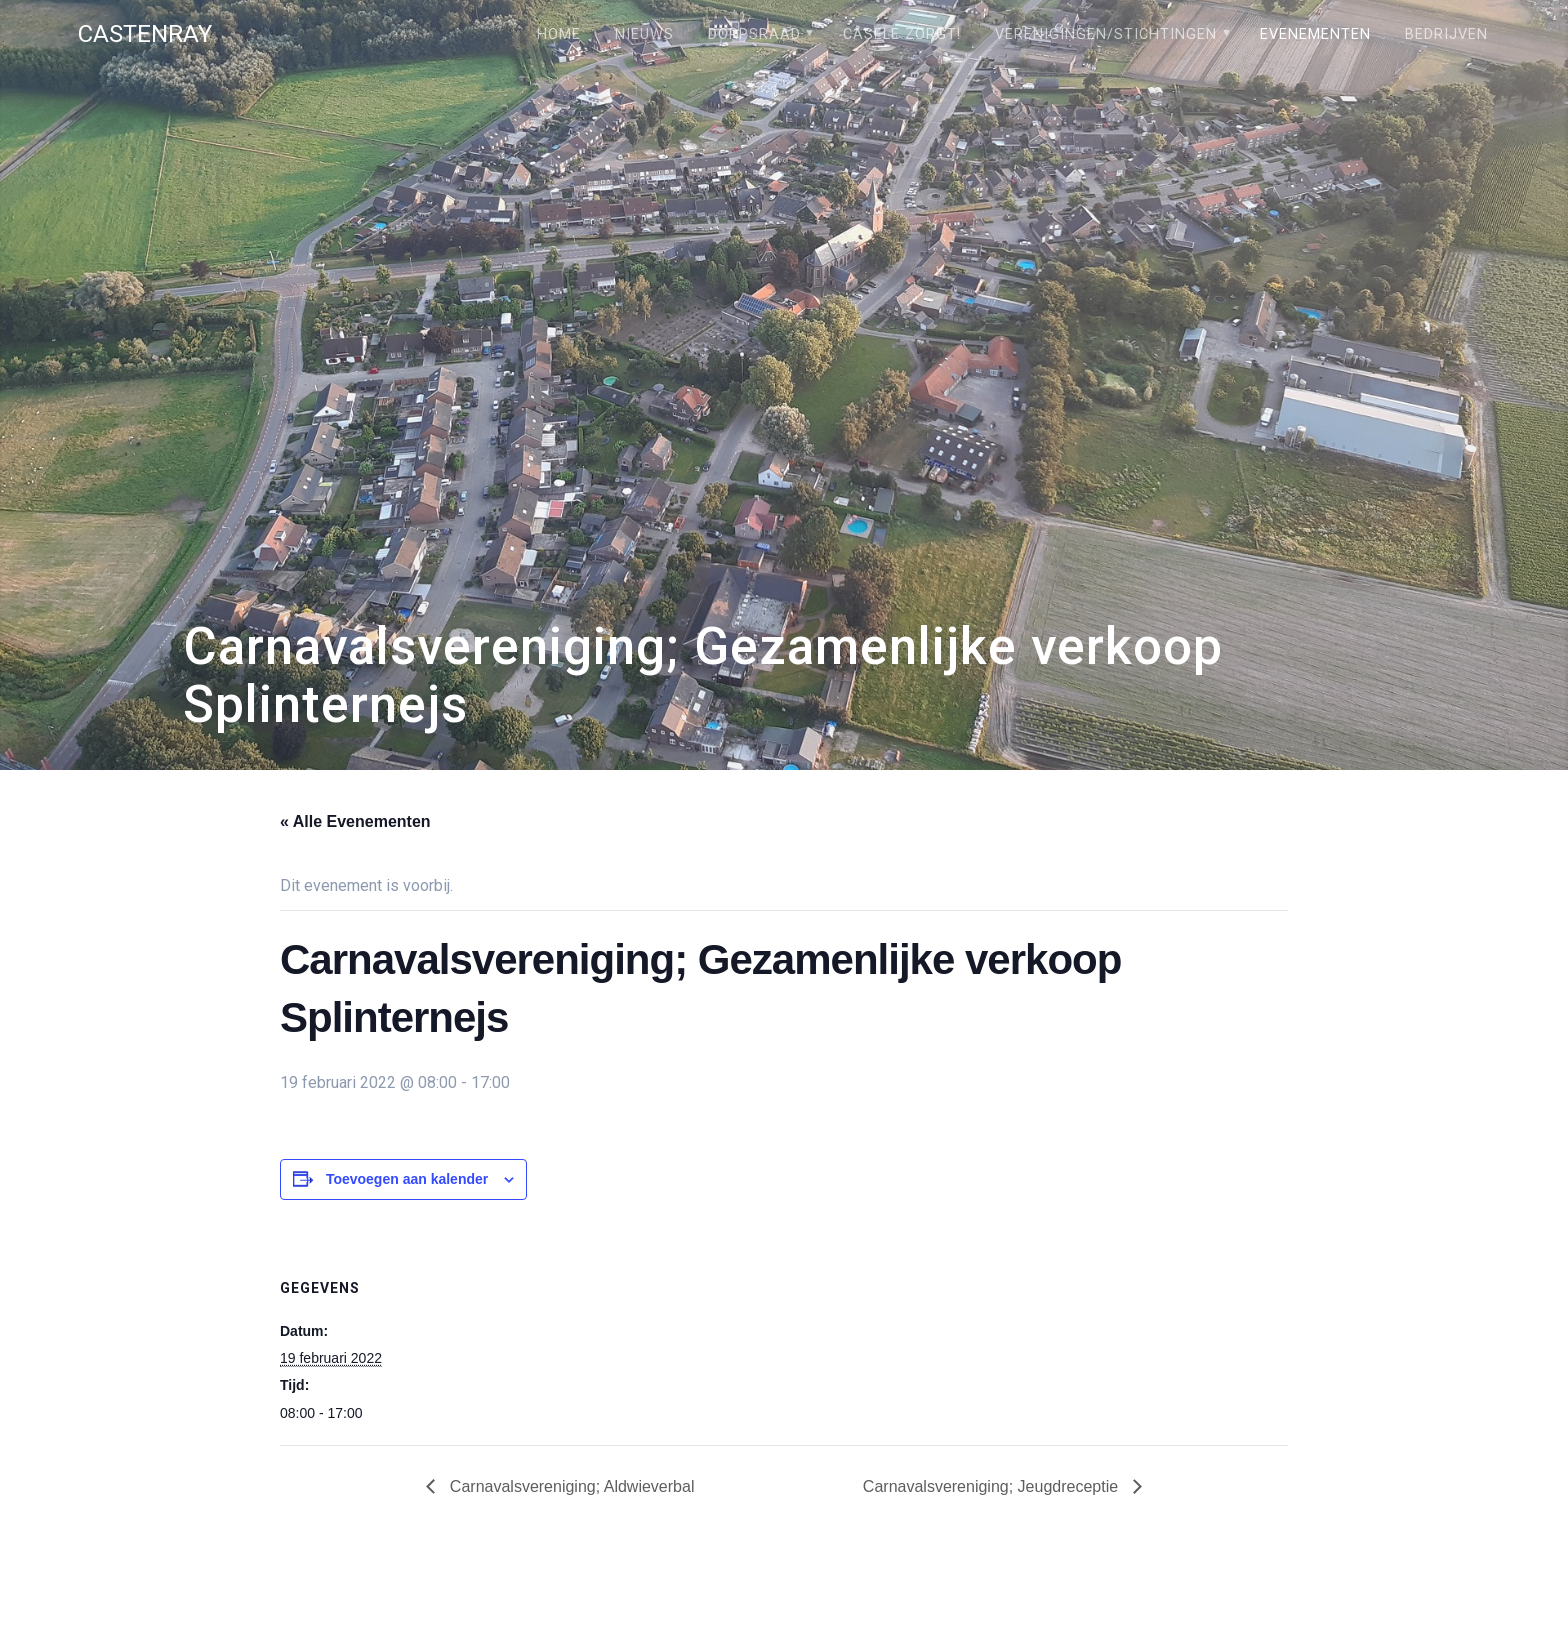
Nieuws (644, 34)
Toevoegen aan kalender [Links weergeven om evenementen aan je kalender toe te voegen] (407, 1179)
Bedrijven (1446, 34)
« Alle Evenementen (355, 821)
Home (559, 34)
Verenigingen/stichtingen (1106, 34)
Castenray (145, 34)
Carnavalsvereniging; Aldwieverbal (569, 1486)
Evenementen (1315, 34)
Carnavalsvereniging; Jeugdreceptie (993, 1486)
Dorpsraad (754, 34)
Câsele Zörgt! (902, 34)
